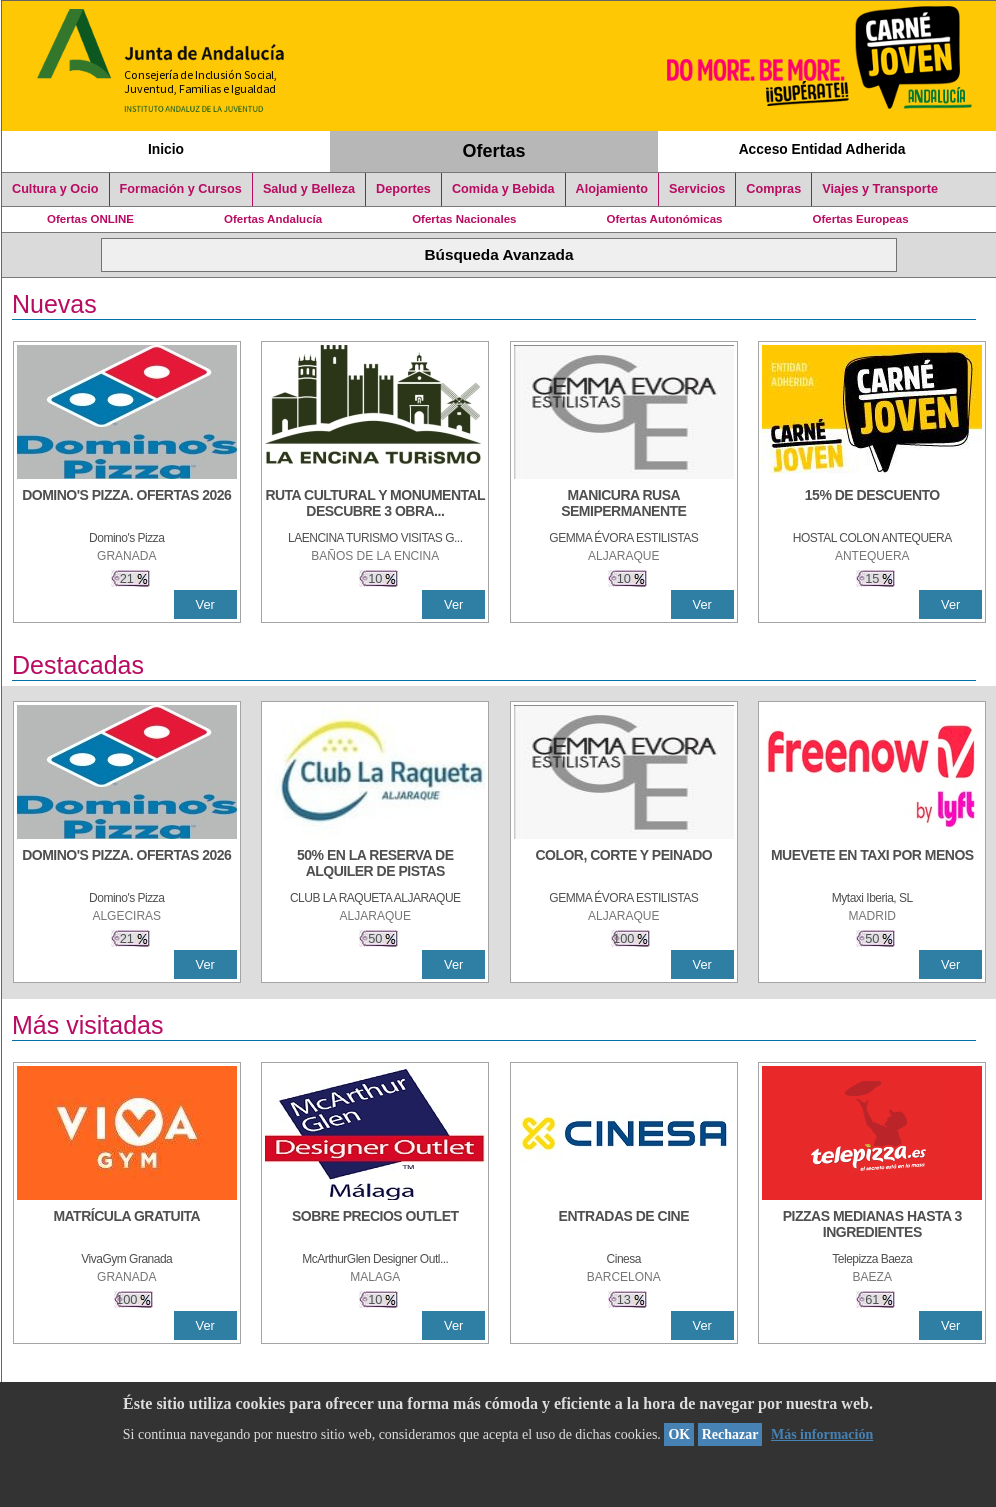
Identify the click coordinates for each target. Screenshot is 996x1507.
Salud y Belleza (309, 189)
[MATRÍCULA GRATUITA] (127, 1226)
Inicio (166, 149)
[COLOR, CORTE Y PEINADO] (624, 865)
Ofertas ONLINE (90, 219)
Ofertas (494, 151)
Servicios (697, 189)
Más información (822, 1434)
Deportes (403, 189)
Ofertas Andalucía (273, 219)
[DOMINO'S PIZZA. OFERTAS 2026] (127, 505)
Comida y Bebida (503, 189)
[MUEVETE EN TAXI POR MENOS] (872, 865)
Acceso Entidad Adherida (822, 149)
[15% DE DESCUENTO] (872, 505)
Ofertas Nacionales (464, 219)
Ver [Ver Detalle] (205, 604)
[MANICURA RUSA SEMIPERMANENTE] (624, 505)
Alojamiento (612, 189)
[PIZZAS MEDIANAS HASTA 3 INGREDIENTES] (872, 1226)
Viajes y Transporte (880, 189)
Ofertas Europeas (861, 219)
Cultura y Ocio (55, 189)
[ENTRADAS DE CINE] (624, 1226)
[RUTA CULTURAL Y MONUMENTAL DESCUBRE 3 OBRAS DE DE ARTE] (375, 505)
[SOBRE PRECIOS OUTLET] (375, 1226)
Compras (773, 189)
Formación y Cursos (181, 189)
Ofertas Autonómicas (664, 219)
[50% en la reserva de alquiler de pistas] (375, 865)
